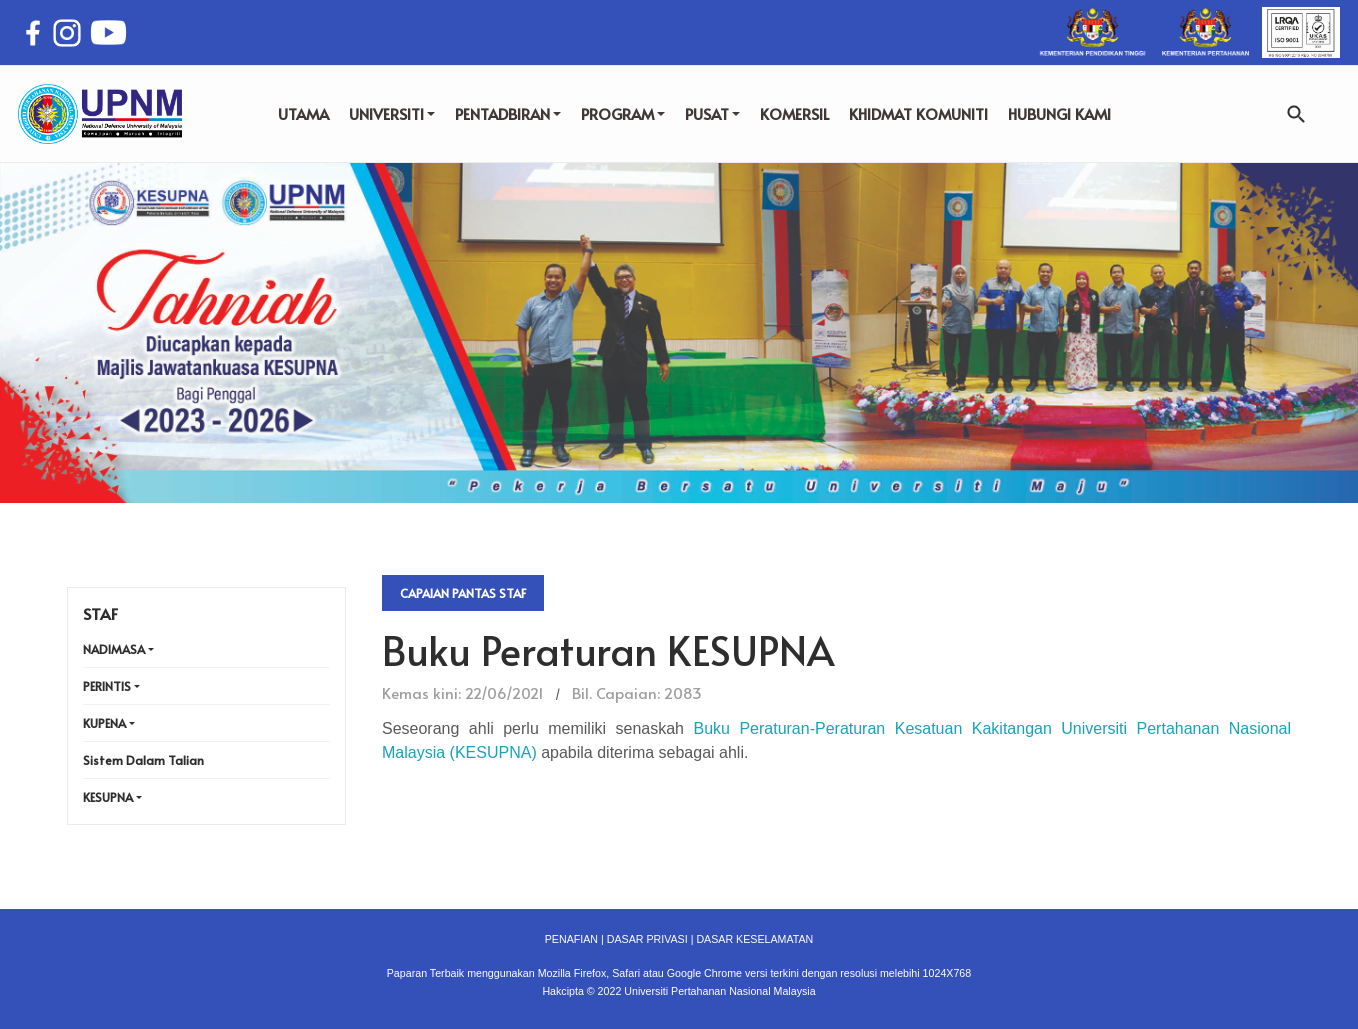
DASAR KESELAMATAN (754, 939)
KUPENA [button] (104, 723)
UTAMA (303, 113)
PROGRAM (623, 113)
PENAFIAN (571, 939)
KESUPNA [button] (108, 797)
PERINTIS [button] (107, 686)
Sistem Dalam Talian (143, 760)
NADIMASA (114, 649)
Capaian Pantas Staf (463, 593)
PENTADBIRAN (508, 113)
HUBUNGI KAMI (1059, 113)
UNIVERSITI (392, 113)
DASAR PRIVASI (647, 939)
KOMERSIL (794, 113)
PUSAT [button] (712, 113)
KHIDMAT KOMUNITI (918, 113)
